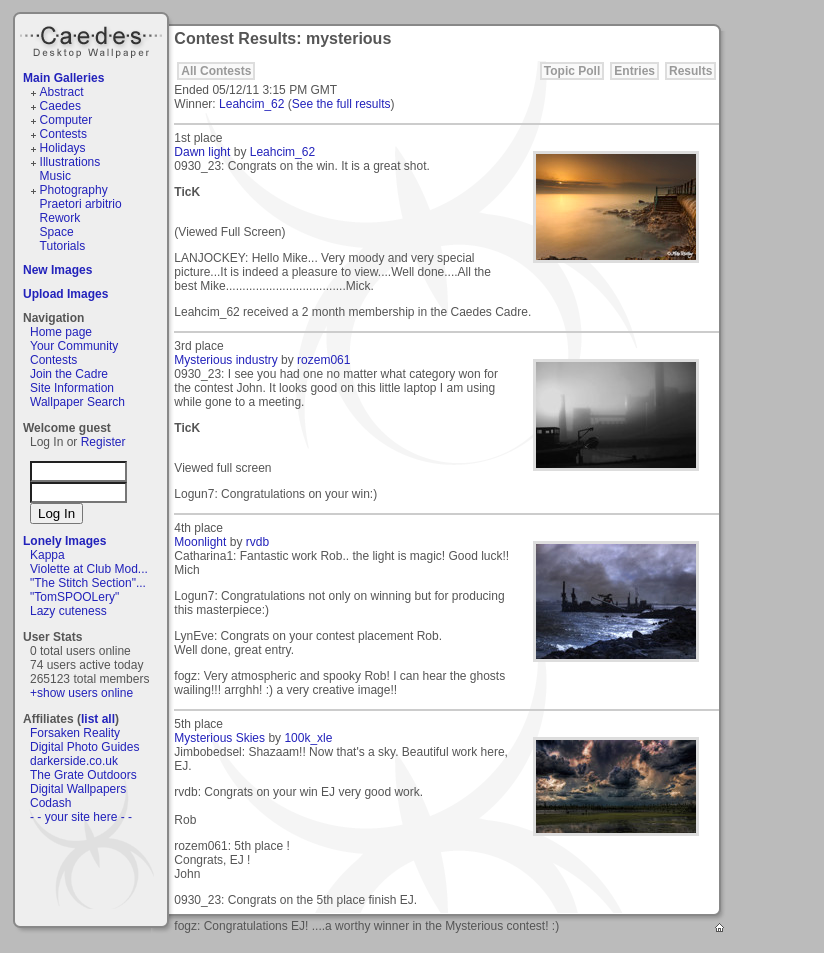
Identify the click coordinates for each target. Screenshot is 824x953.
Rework (60, 218)
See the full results (341, 104)
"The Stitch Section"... (88, 583)
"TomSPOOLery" (74, 597)
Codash (50, 803)
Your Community (74, 346)
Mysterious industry (225, 360)
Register (103, 442)
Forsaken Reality (75, 733)
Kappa (47, 555)
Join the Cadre (69, 374)
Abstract (62, 92)
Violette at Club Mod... (89, 569)
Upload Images (65, 294)
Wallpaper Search (77, 402)
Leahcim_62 (251, 104)
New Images (57, 270)
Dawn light (202, 152)
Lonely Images (64, 541)
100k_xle (308, 738)
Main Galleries (63, 78)
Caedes (93, 39)
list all (98, 719)
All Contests (216, 71)
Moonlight (200, 542)
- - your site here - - (81, 817)
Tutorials (63, 246)
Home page (61, 332)
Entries (634, 71)
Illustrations (70, 162)
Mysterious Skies (219, 738)
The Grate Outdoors (83, 775)
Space (57, 232)
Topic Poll (572, 71)
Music (55, 176)
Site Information (72, 388)
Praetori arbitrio (81, 204)
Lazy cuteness (68, 611)
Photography (74, 190)
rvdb (257, 542)
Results (690, 71)
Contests (63, 134)
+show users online (81, 693)
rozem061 (323, 360)
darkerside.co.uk (74, 761)
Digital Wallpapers (78, 789)
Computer (66, 120)
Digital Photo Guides (84, 747)
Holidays (63, 148)
